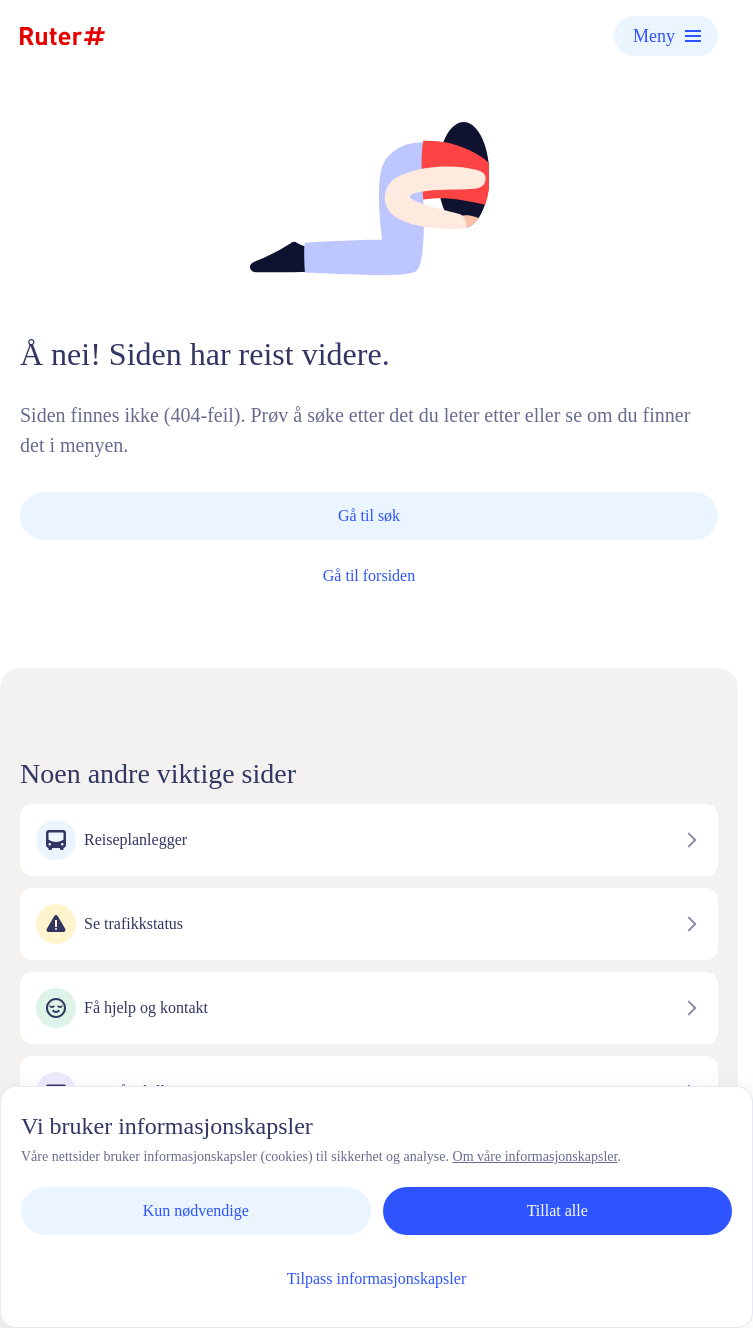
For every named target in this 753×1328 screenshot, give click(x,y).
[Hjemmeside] (62, 36)
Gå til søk (369, 515)
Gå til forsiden (369, 575)
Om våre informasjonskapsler (535, 1156)
